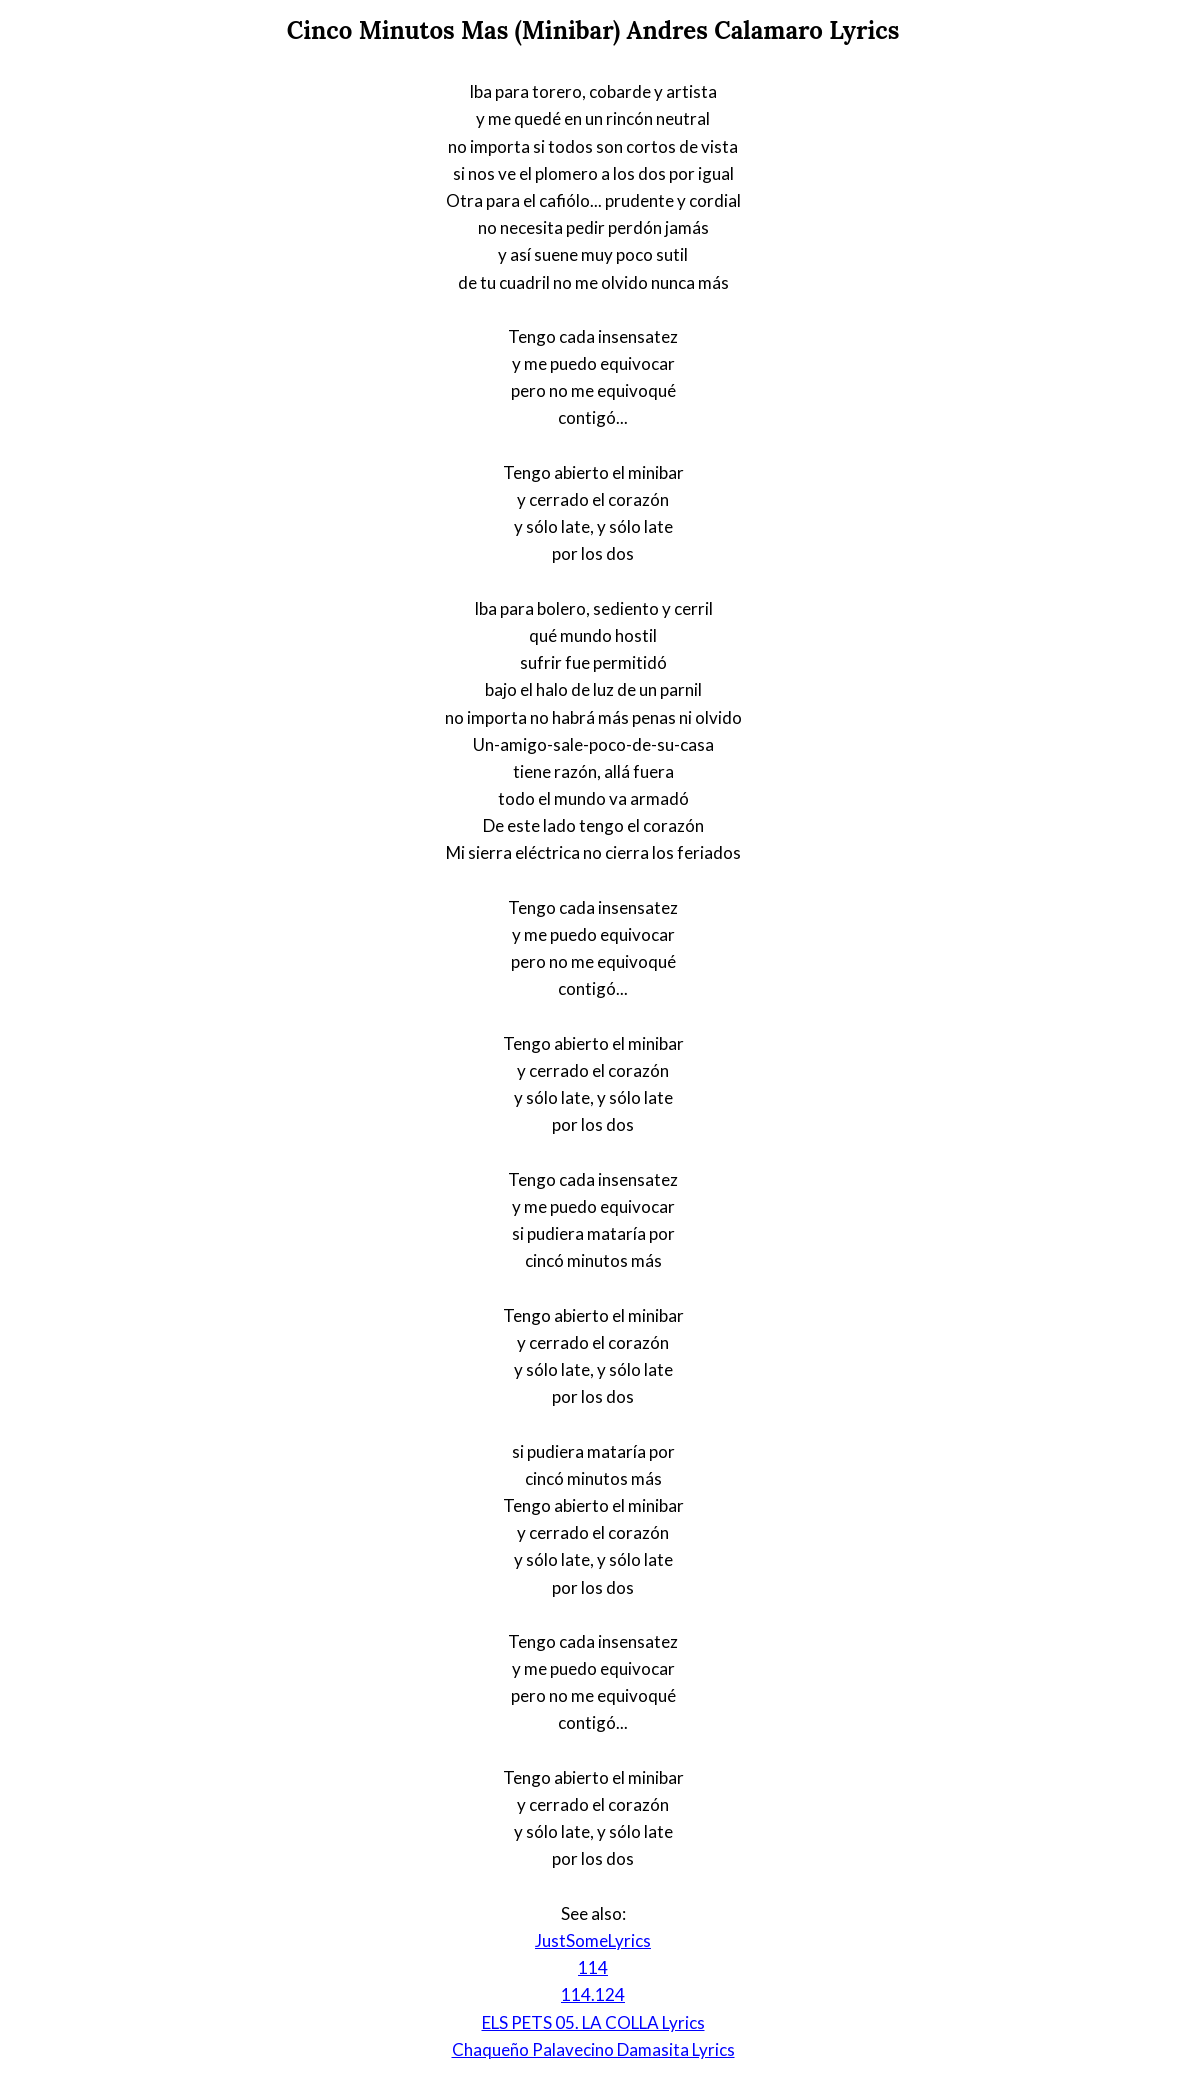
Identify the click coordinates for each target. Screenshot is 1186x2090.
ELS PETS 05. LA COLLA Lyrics (593, 2022)
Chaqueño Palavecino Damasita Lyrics (593, 2049)
